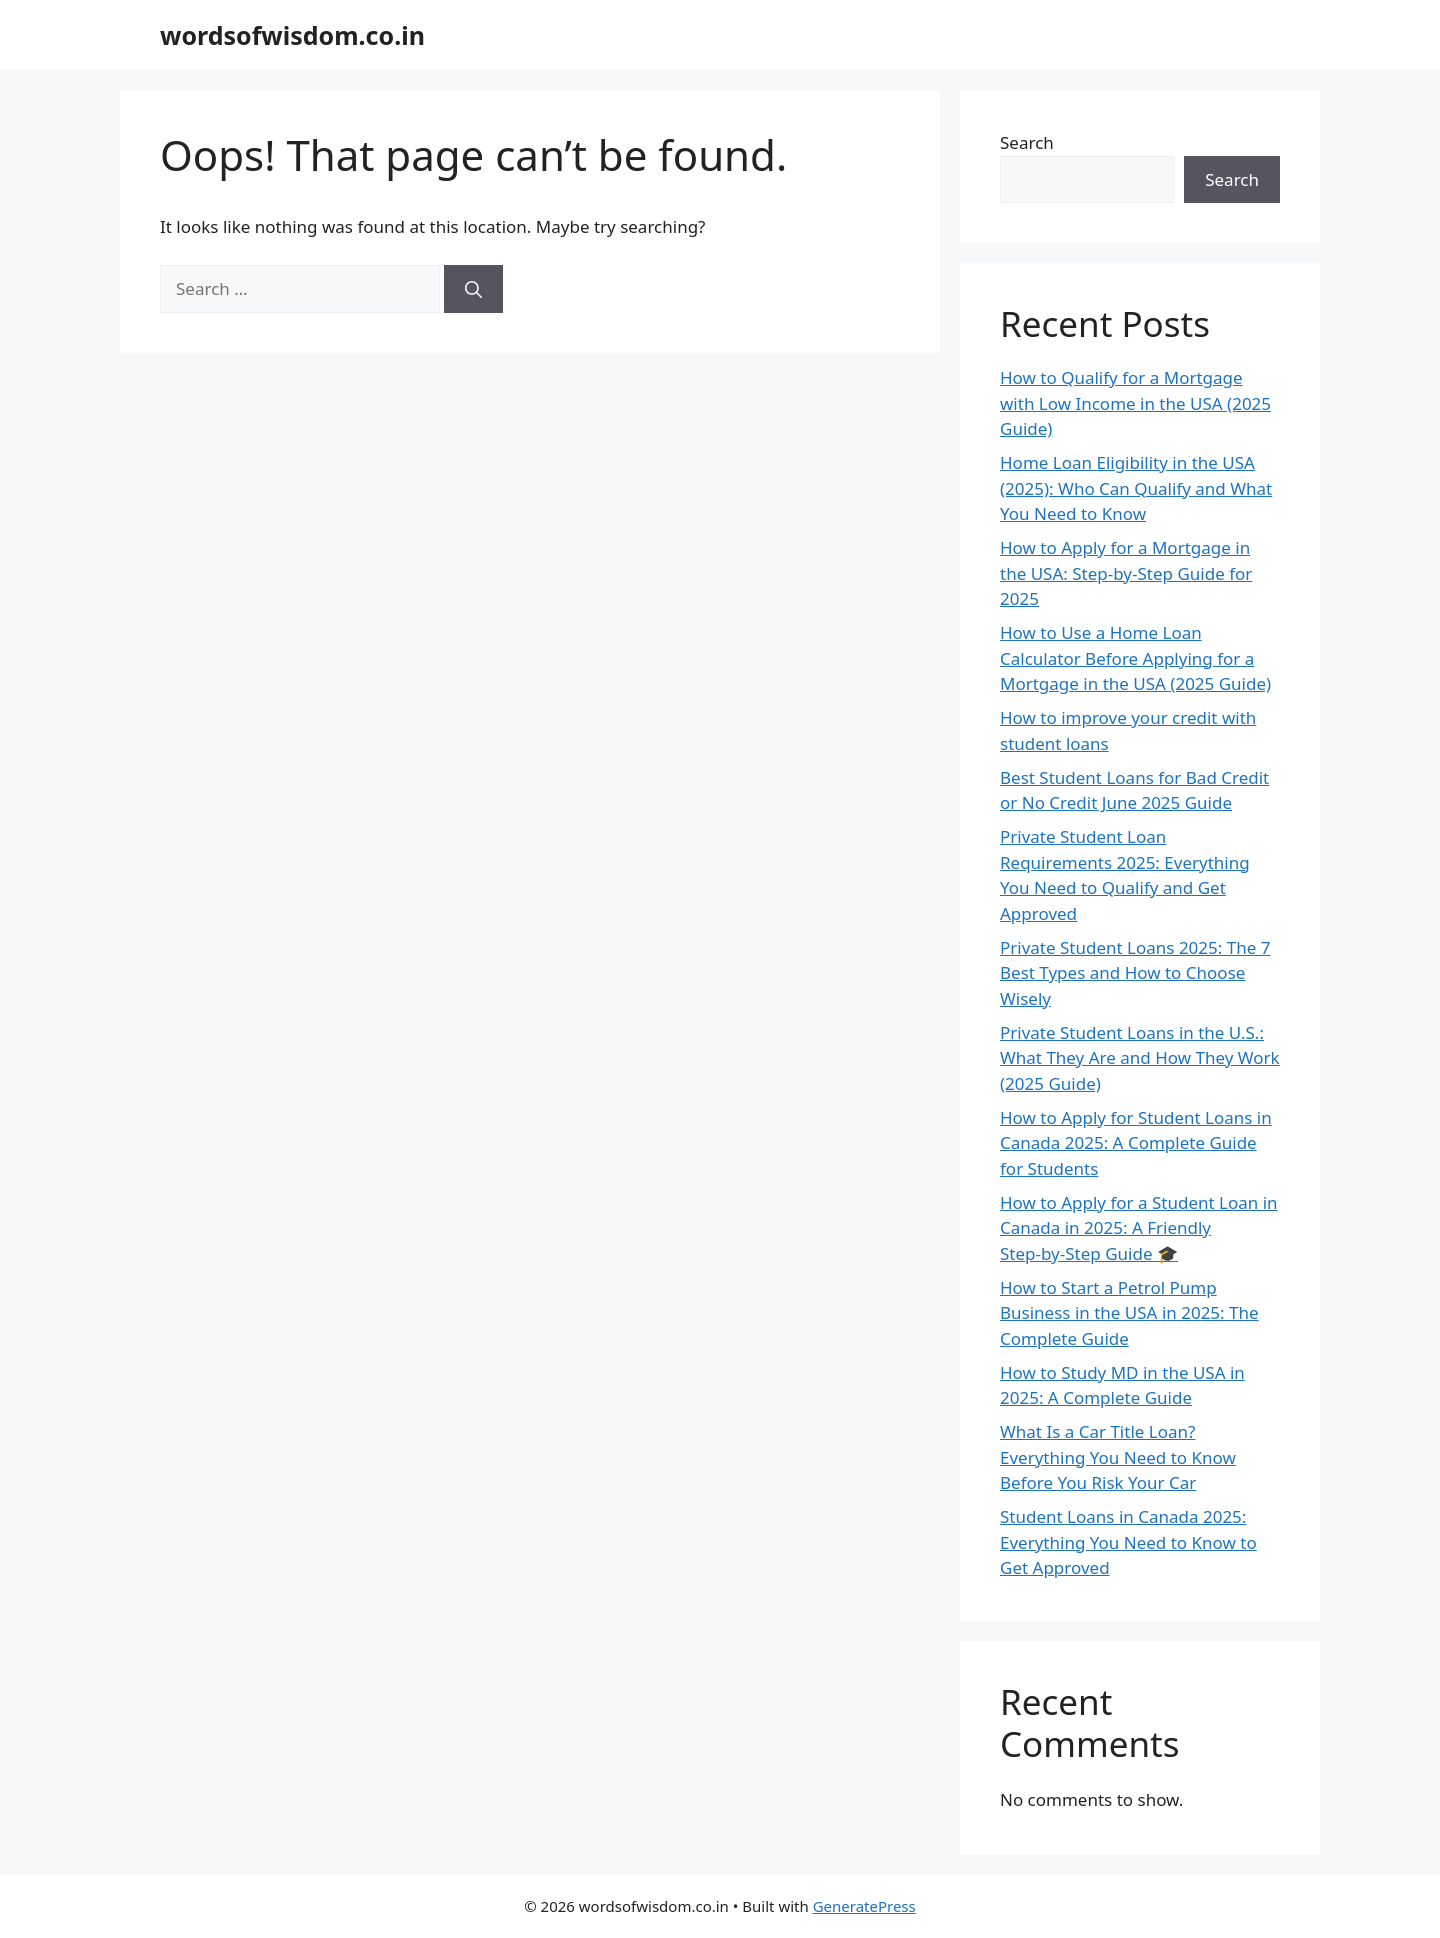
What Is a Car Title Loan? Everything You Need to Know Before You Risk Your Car (1118, 1457)
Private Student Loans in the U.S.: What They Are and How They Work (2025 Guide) (1140, 1058)
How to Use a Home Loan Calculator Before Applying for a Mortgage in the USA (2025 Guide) (1135, 658)
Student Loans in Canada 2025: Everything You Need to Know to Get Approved (1128, 1542)
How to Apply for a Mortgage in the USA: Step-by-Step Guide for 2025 (1126, 573)
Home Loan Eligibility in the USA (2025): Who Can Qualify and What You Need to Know (1136, 488)
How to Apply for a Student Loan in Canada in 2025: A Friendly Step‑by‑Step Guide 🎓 (1139, 1228)
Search (1027, 142)
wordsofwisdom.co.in (292, 35)
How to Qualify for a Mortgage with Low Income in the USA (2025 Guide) (1135, 403)
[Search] (473, 289)
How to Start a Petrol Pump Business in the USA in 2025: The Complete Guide (1129, 1313)
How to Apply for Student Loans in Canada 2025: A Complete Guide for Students (1136, 1143)
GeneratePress (864, 1906)
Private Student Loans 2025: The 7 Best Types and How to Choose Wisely (1135, 973)
